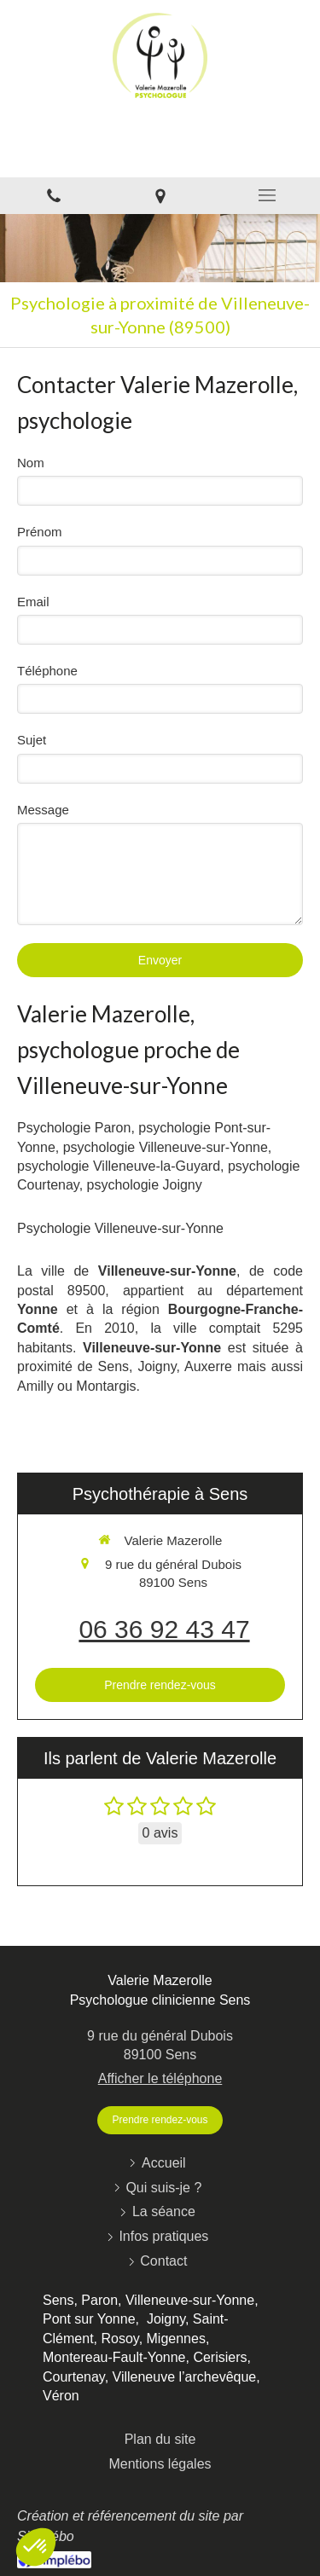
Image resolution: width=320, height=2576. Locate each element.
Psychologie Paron (74, 1127)
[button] (35, 2547)
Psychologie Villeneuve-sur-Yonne (120, 1228)
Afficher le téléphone (160, 2078)
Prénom (39, 531)
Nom (30, 462)
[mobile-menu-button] (266, 195)
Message (43, 809)
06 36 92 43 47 (164, 1629)
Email (33, 601)
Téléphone (47, 670)
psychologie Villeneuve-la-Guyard (118, 1166)
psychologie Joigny (144, 1185)
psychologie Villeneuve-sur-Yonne (165, 1147)
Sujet (31, 739)
